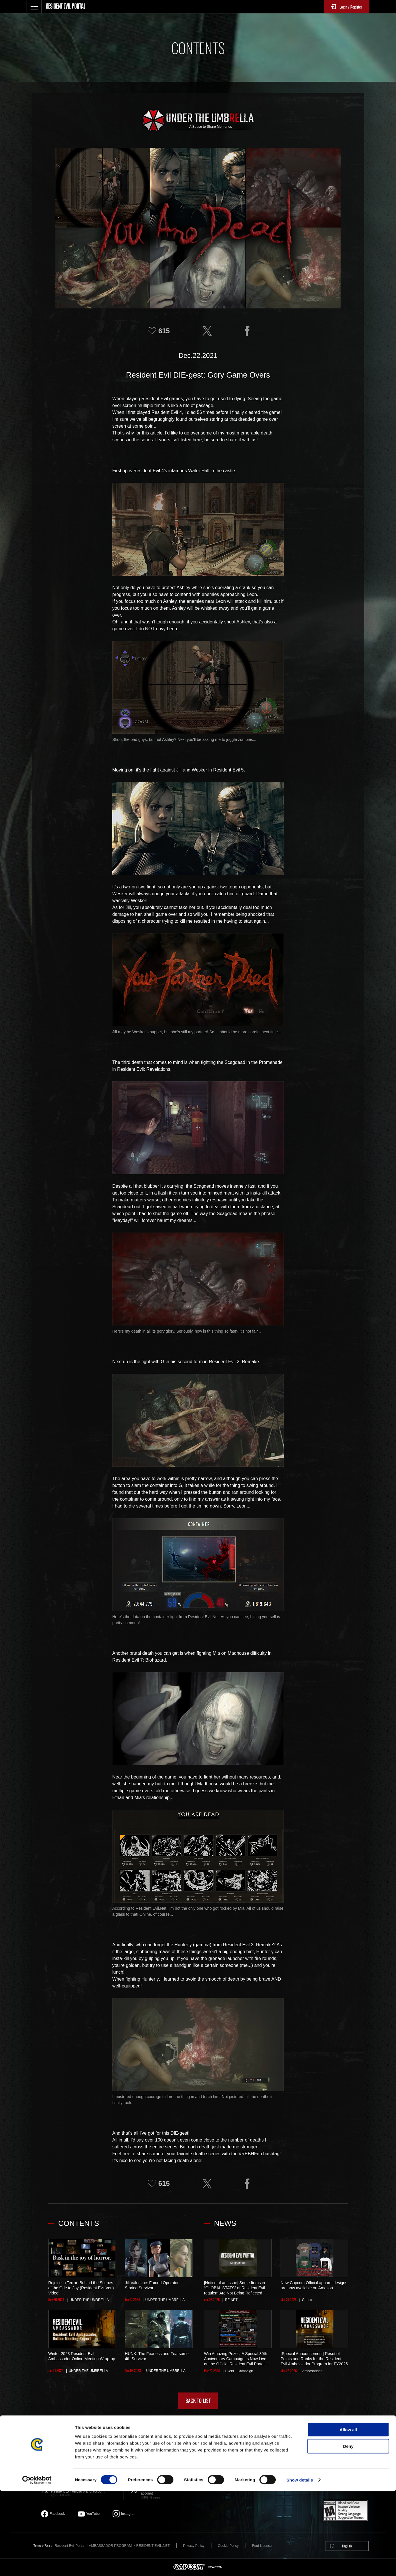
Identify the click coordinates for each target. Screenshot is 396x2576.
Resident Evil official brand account (84, 2489)
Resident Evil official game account (164, 2489)
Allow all (348, 2514)
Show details (300, 2564)
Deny (348, 2531)
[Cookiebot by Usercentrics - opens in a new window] (37, 2565)
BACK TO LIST (198, 2400)
